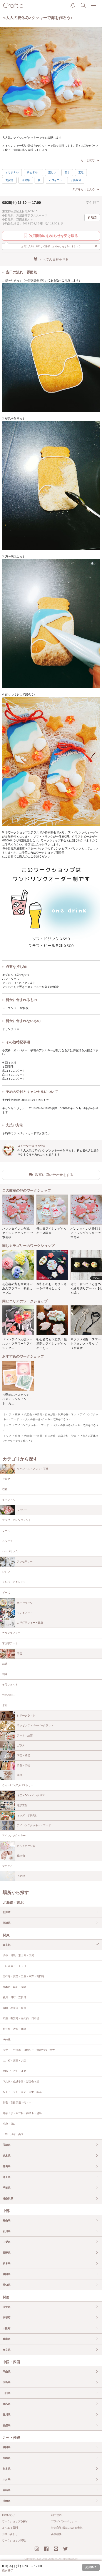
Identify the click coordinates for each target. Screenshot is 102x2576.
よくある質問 (10, 2527)
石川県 (6, 2231)
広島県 (6, 2382)
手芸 (11, 1654)
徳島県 (6, 2404)
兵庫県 (6, 2339)
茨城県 (6, 2144)
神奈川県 (8, 2198)
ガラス (12, 1745)
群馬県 (6, 2166)
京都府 (6, 2317)
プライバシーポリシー (64, 2521)
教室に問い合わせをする (51, 1175)
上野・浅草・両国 (13, 2134)
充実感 (9, 180)
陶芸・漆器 (15, 1755)
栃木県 (6, 2155)
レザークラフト (17, 1716)
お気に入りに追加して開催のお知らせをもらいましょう (59, 246)
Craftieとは (8, 2515)
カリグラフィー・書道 (21, 1623)
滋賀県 (6, 2306)
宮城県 (6, 1922)
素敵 (81, 172)
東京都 (6, 1944)
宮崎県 (6, 2490)
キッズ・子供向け (19, 1815)
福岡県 (6, 2447)
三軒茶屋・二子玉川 (14, 1965)
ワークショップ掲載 (14, 2540)
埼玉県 (6, 2177)
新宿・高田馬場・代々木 (17, 2102)
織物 (11, 1775)
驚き (67, 172)
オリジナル (11, 172)
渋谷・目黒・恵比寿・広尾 (18, 1955)
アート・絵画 (16, 1735)
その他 (12, 1876)
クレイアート (16, 1613)
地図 (92, 217)
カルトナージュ (17, 1846)
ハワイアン (55, 180)
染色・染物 (15, 1765)
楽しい (52, 172)
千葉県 (6, 2187)
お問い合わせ (10, 2534)
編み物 (12, 1856)
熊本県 (6, 2468)
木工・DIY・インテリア (22, 1795)
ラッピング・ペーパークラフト (27, 1725)
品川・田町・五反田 (14, 1997)
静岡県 (6, 2274)
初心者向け (33, 172)
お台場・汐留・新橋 (14, 2029)
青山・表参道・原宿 (14, 2008)
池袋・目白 (9, 2123)
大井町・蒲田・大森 (14, 2060)
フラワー (13, 1510)
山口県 (6, 2393)
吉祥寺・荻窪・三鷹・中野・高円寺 (23, 1976)
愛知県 (6, 2284)
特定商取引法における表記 (66, 2527)
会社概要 (56, 2534)
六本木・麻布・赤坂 (14, 1986)
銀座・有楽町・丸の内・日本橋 (21, 2018)
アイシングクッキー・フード (25, 1825)
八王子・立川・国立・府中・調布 (22, 2092)
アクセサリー (16, 1561)
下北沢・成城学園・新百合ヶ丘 (21, 2081)
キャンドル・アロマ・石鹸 (24, 1469)
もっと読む (90, 160)
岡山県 (6, 2371)
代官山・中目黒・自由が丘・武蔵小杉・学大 (29, 2050)
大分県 (6, 2479)
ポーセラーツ (16, 1603)
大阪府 (6, 2328)
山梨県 (6, 2241)
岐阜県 (6, 2263)
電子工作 (13, 1805)
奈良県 (6, 2349)
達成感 (26, 180)
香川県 (6, 2414)
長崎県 (6, 2457)
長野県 (6, 2252)
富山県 (6, 2220)
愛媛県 (6, 2425)
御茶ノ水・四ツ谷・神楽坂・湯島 (22, 2113)
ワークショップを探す (15, 2521)
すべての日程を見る (51, 259)
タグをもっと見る (86, 189)
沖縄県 (6, 2501)
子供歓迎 (75, 180)
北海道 (6, 1912)
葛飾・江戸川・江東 (14, 2071)
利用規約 (56, 2515)
